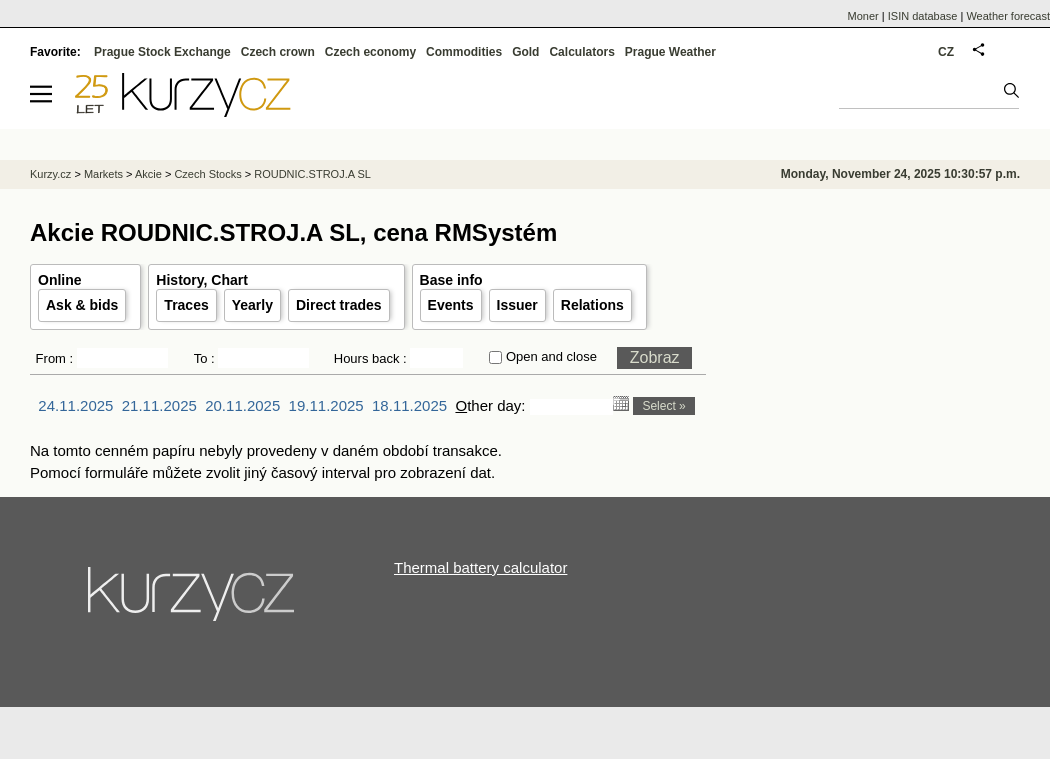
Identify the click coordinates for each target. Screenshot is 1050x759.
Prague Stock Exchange (162, 52)
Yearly (252, 305)
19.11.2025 (326, 405)
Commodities (464, 52)
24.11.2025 (75, 405)
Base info (451, 280)
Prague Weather (670, 52)
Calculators (581, 52)
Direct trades (339, 305)
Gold (525, 52)
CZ (946, 52)
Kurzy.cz (50, 174)
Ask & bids (82, 305)
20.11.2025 (242, 405)
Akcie (148, 174)
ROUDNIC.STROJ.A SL (312, 174)
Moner (863, 16)
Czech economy (370, 52)
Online (60, 280)
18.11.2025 (409, 405)
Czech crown (278, 52)
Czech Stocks (207, 174)
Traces (186, 305)
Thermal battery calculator (480, 567)
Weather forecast (1008, 16)
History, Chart (202, 280)
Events (451, 305)
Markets (103, 174)
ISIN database (923, 16)
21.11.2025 (159, 405)
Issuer (517, 305)
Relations (592, 305)
